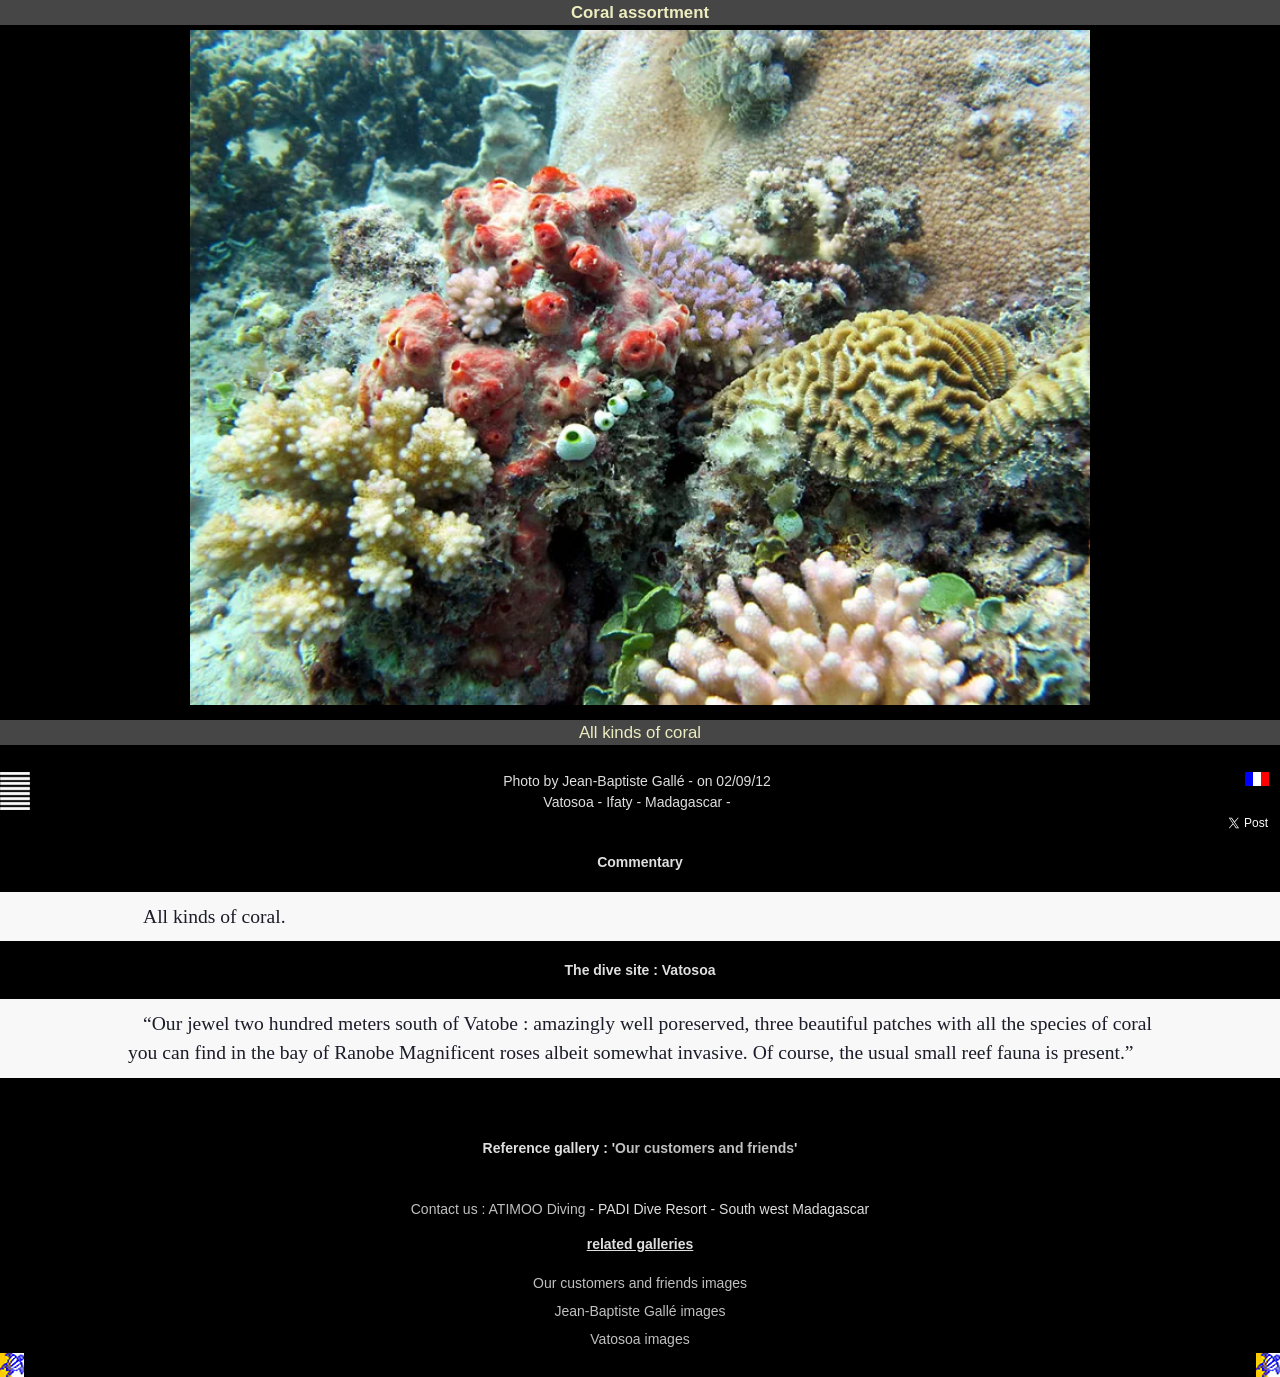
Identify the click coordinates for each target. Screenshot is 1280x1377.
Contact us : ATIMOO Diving (500, 1209)
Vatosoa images (639, 1339)
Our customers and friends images (640, 1283)
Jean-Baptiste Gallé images (639, 1311)
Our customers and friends (704, 1148)
